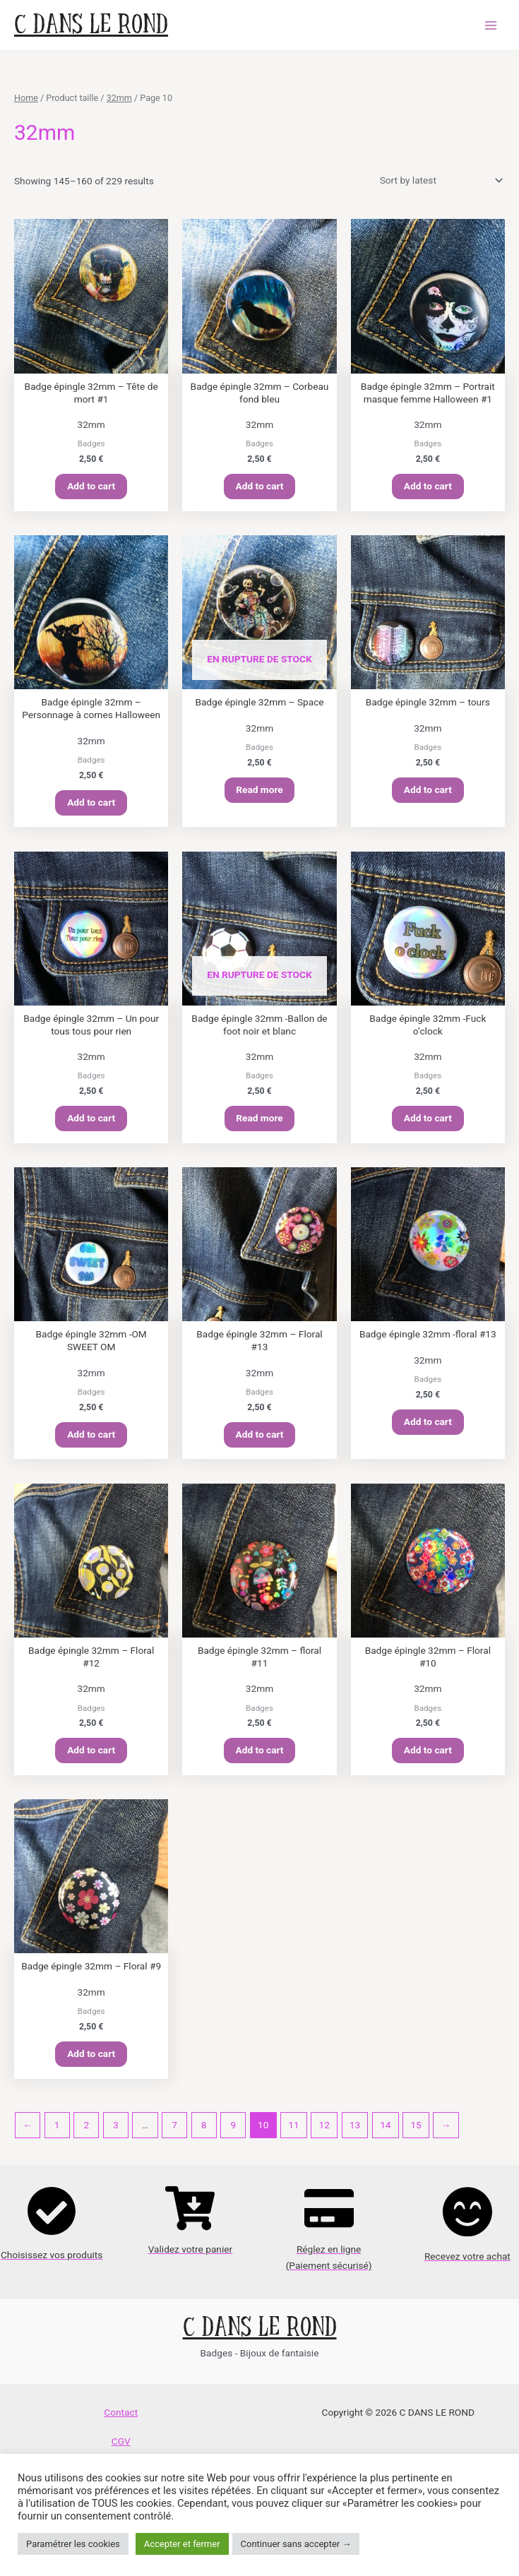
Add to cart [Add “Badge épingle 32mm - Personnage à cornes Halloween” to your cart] (91, 804)
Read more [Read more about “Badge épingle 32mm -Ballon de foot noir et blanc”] (259, 1122)
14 (385, 2133)
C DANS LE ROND (91, 25)
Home (26, 98)
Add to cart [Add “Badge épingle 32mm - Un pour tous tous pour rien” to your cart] (91, 1122)
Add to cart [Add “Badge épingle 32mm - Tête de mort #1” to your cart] (91, 486)
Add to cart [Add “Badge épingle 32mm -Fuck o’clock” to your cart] (428, 1122)
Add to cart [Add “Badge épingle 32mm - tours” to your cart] (428, 791)
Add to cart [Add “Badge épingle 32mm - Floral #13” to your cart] (260, 1439)
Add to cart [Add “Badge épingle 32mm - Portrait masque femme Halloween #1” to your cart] (428, 486)
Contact (121, 2421)
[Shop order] (438, 180)
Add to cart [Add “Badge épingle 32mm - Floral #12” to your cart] (91, 1757)
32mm (119, 98)
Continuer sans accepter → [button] (296, 2544)
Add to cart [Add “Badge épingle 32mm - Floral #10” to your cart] (428, 1757)
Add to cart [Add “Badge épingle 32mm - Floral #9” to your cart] (91, 2062)
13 (355, 2133)
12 (324, 2133)
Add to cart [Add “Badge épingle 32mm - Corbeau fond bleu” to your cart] (260, 486)
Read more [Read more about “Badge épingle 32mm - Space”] (259, 791)
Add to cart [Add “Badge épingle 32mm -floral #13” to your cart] (428, 1426)
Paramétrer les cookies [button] (73, 2544)
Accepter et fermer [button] (182, 2544)
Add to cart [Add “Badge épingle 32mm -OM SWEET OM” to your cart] (91, 1439)
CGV (121, 2449)
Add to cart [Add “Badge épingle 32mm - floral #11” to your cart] (260, 1757)
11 (293, 2133)
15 (415, 2133)
